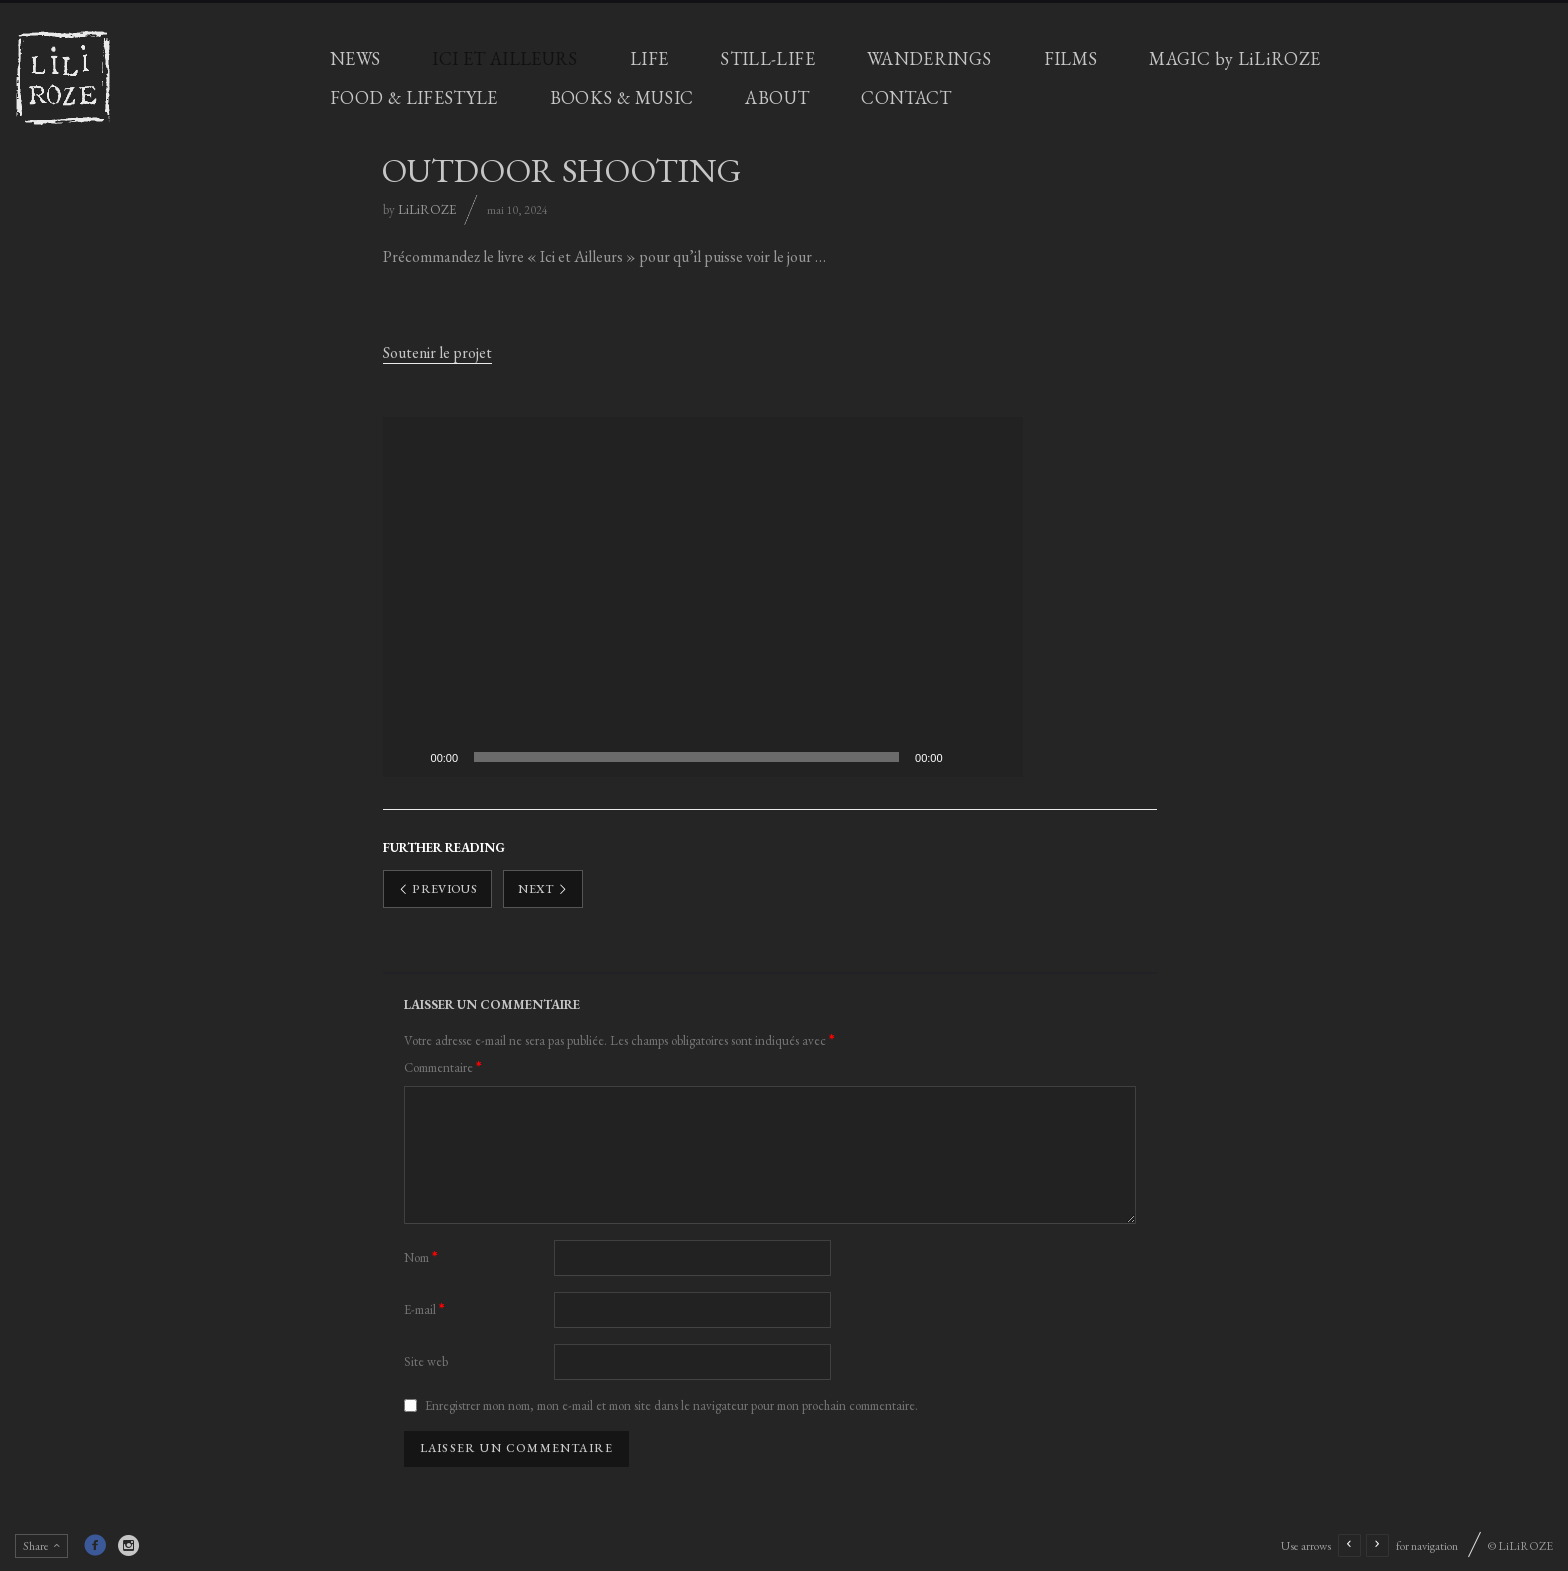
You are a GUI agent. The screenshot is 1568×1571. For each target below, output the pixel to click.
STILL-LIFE (767, 58)
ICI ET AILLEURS (504, 58)
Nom (421, 1257)
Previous (438, 889)
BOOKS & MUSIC (622, 97)
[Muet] (965, 757)
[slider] (686, 757)
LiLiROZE (427, 209)
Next (543, 889)
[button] (703, 597)
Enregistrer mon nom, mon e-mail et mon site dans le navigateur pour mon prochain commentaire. (671, 1405)
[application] (703, 597)
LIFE (649, 58)
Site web (426, 1361)
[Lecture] (409, 757)
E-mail (424, 1309)
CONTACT (906, 97)
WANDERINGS (929, 58)
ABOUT (777, 97)
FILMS (1071, 58)
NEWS (355, 58)
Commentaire (443, 1067)
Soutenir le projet (437, 352)
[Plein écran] (997, 757)
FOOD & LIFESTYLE (414, 97)
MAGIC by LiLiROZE (1234, 58)
